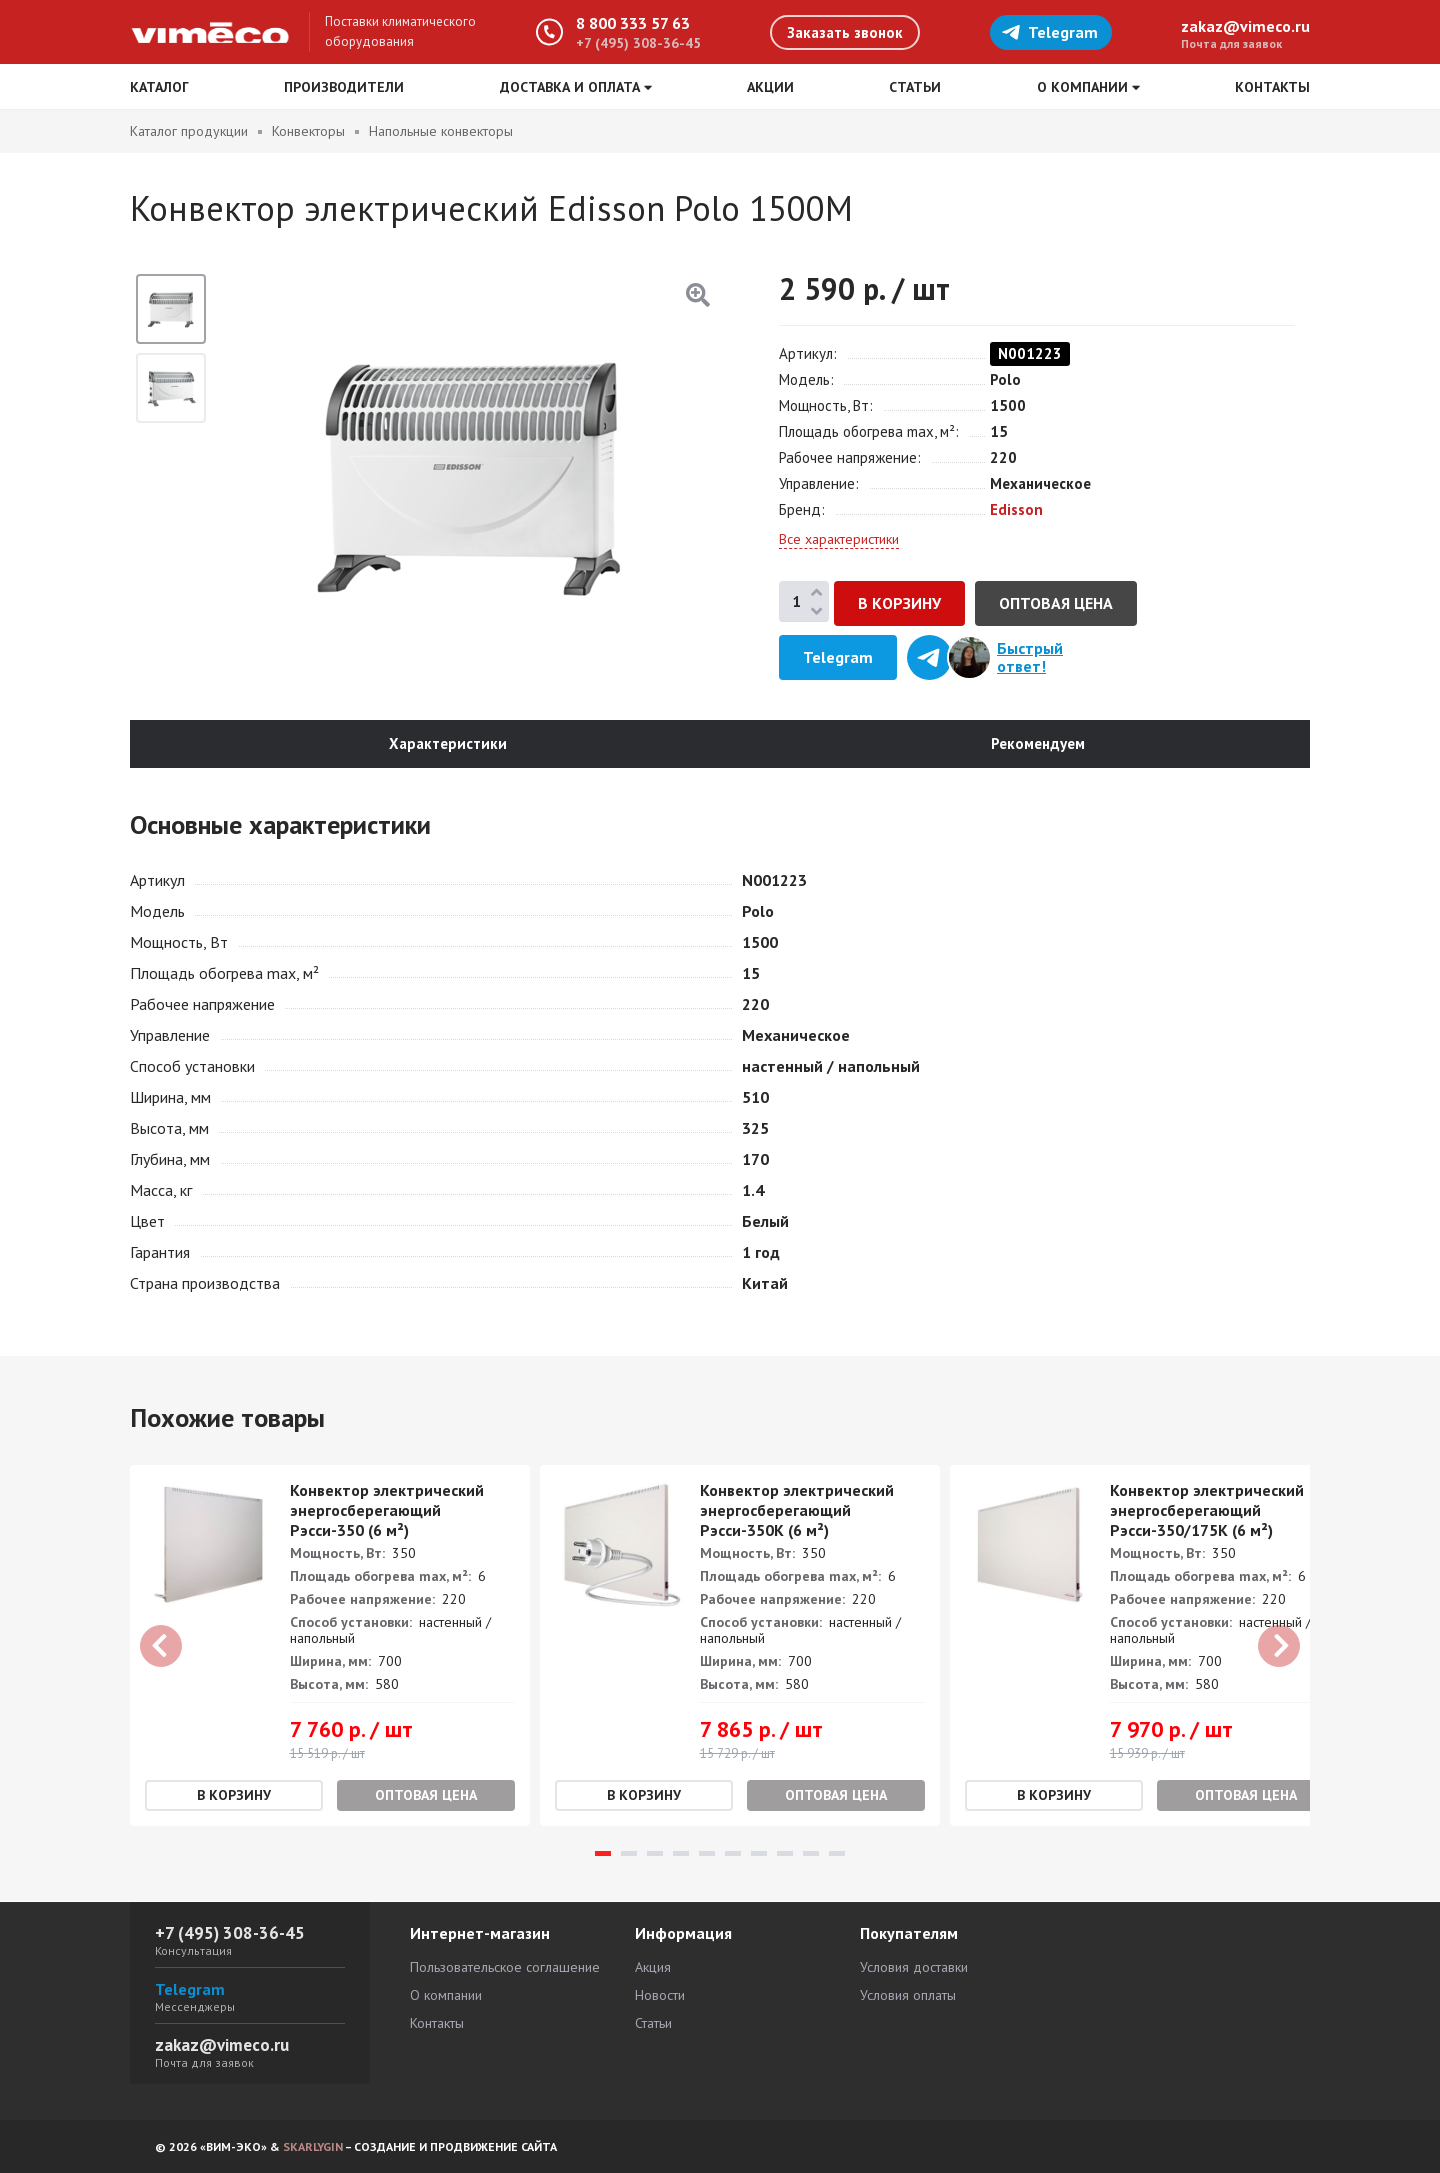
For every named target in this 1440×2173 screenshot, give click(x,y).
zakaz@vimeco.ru (1245, 26)
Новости (660, 1995)
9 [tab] (811, 1854)
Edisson (1016, 509)
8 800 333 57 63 (633, 23)
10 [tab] (837, 1854)
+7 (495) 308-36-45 (638, 43)
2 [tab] (629, 1854)
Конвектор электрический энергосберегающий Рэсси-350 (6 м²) (387, 1511)
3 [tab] (655, 1854)
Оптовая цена (1056, 603)
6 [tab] (733, 1854)
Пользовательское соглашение (505, 1967)
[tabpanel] (330, 1646)
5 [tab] (707, 1854)
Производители (344, 87)
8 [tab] (785, 1854)
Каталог (159, 87)
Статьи (915, 87)
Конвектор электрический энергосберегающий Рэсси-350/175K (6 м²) (1207, 1511)
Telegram (1049, 32)
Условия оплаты (908, 1995)
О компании (446, 1995)
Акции (770, 87)
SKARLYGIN (313, 2146)
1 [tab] (603, 1854)
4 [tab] (681, 1854)
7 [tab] (759, 1854)
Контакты (1272, 87)
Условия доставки (914, 1967)
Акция (653, 1967)
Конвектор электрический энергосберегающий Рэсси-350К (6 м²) (797, 1511)
